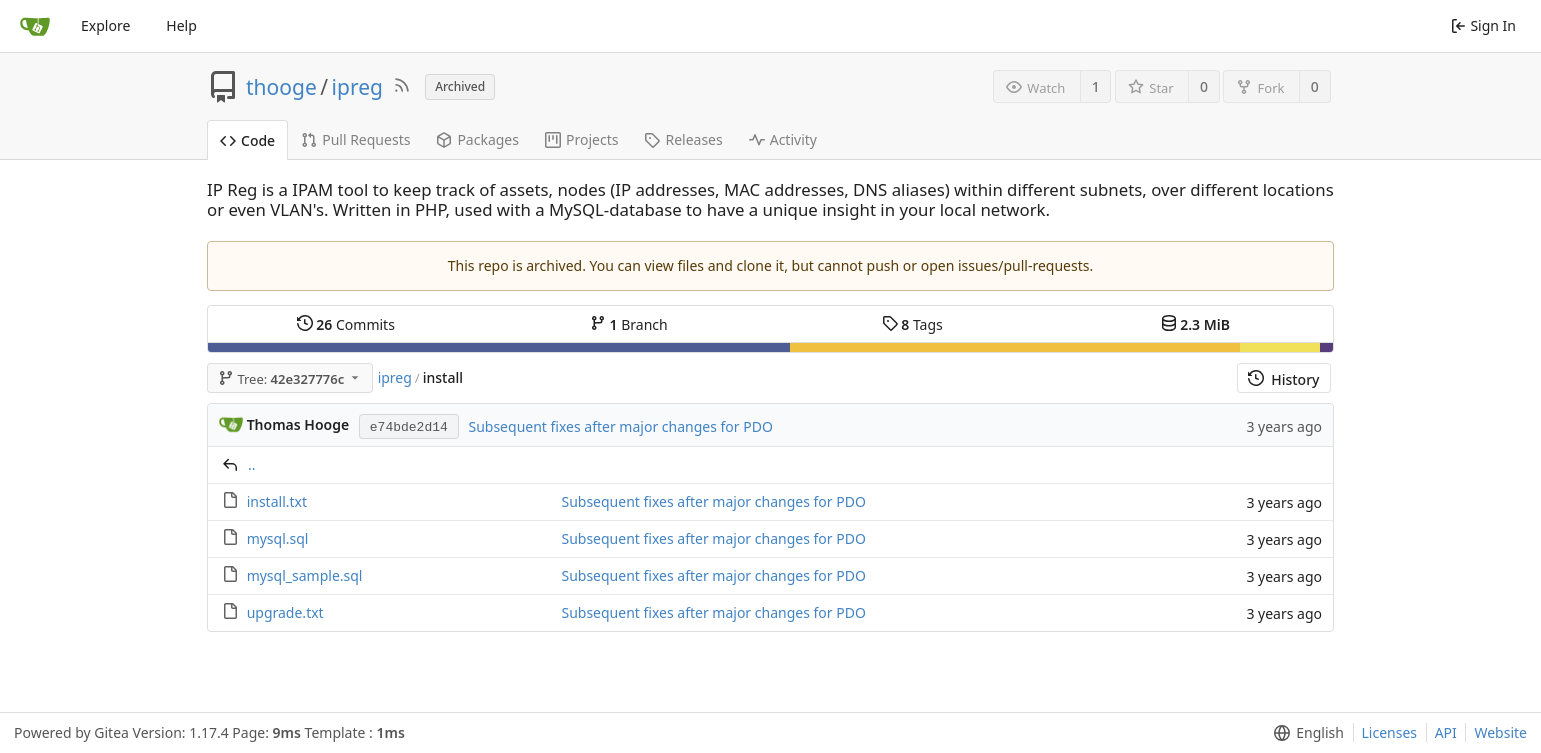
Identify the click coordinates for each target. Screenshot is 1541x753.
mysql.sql (278, 538)
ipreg (357, 87)
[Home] (35, 26)
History (1283, 379)
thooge (281, 87)
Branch (629, 324)
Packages (477, 139)
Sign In (1483, 25)
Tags (912, 324)
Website (1500, 732)
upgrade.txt (285, 612)
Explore (105, 25)
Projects (581, 139)
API (1446, 732)
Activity (783, 139)
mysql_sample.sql (305, 575)
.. (252, 464)
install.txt (277, 501)
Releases (683, 139)
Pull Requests (355, 139)
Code (247, 140)
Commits (346, 324)
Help (181, 25)
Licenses (1390, 732)
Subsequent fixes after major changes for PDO (620, 426)
